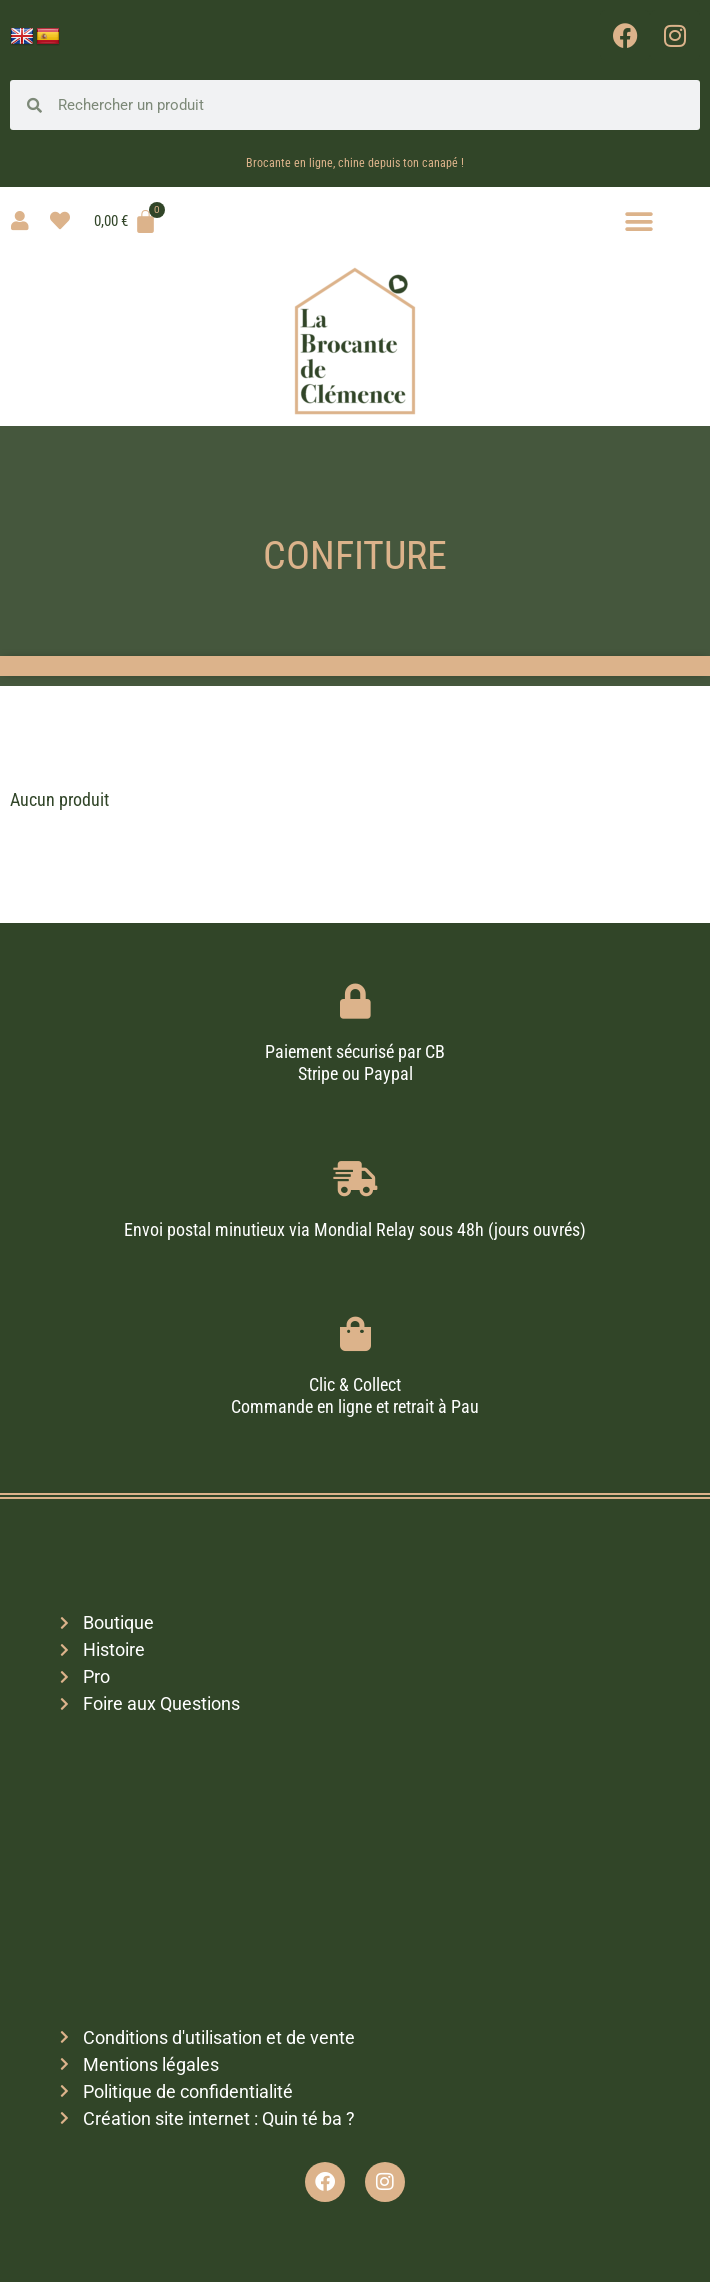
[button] (639, 221)
